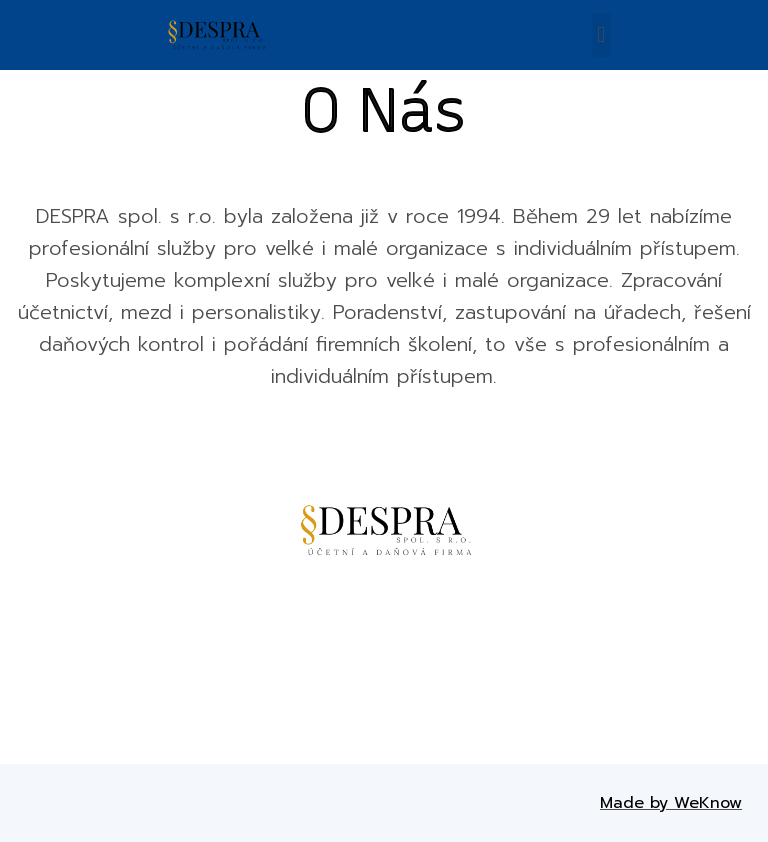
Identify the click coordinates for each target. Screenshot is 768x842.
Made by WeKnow (671, 803)
